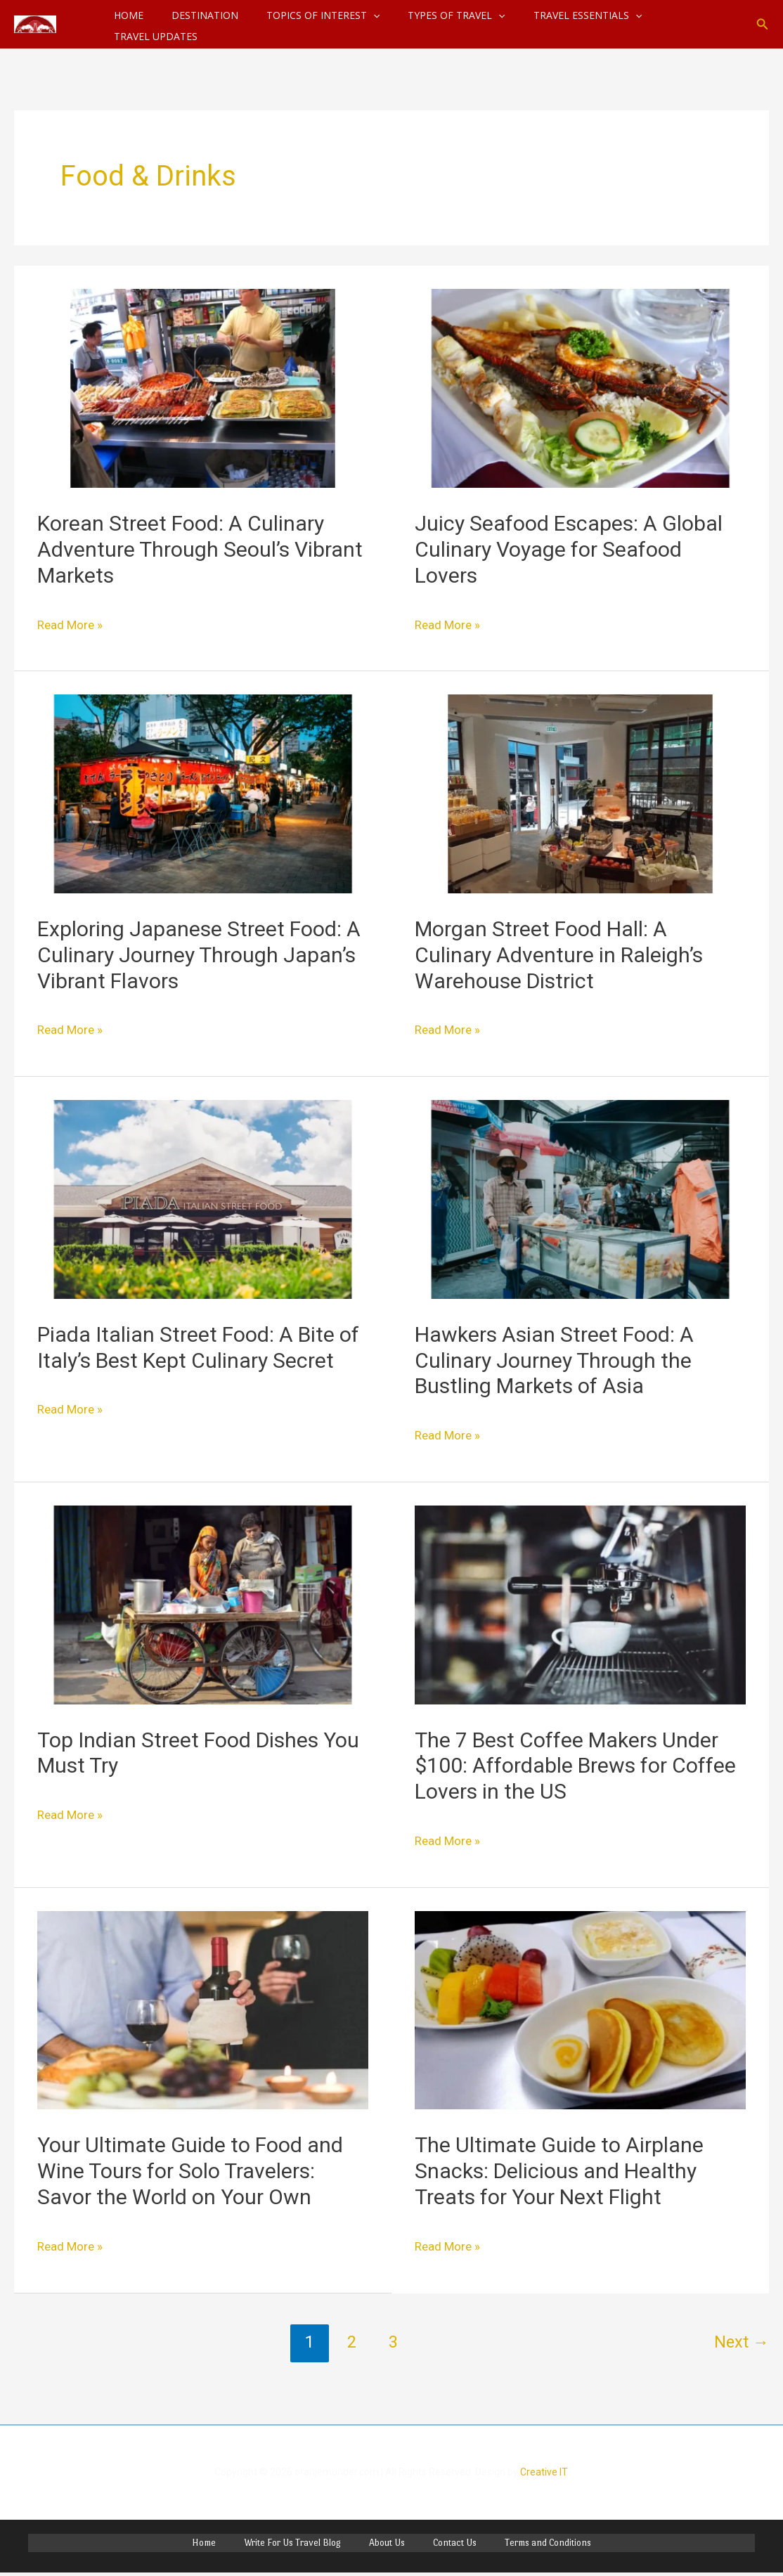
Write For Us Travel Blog (310, 2545)
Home (240, 2545)
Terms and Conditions (511, 2545)
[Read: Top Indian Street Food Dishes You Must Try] (202, 1603)
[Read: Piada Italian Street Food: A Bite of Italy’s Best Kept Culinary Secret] (202, 1198)
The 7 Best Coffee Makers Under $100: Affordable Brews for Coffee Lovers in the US (575, 1766)
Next (741, 2342)
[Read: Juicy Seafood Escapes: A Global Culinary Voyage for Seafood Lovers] (580, 387)
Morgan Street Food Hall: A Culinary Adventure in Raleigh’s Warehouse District (559, 955)
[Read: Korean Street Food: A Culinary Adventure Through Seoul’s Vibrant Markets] (202, 387)
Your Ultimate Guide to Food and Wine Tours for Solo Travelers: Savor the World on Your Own (190, 2170)
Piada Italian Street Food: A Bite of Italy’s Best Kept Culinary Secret (198, 1347)
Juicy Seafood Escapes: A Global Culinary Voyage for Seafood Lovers (569, 549)
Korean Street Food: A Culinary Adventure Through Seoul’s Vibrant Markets (200, 549)
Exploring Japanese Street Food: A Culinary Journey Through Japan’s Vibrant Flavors (199, 955)
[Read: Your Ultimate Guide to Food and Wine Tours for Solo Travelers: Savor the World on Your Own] (202, 2009)
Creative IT (544, 2472)
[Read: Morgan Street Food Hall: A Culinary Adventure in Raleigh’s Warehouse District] (580, 792)
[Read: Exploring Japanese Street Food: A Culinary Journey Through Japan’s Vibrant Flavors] (202, 792)
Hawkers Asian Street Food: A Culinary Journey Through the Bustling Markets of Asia (554, 1360)
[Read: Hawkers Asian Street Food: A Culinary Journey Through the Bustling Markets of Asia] (580, 1198)
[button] (762, 24)
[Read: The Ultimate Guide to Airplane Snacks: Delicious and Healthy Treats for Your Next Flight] (580, 2009)
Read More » (80, 622)
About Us (387, 2545)
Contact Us (436, 2545)
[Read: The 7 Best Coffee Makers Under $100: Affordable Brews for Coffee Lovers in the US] (580, 1603)
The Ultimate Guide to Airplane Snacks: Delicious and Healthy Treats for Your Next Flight (559, 2170)
